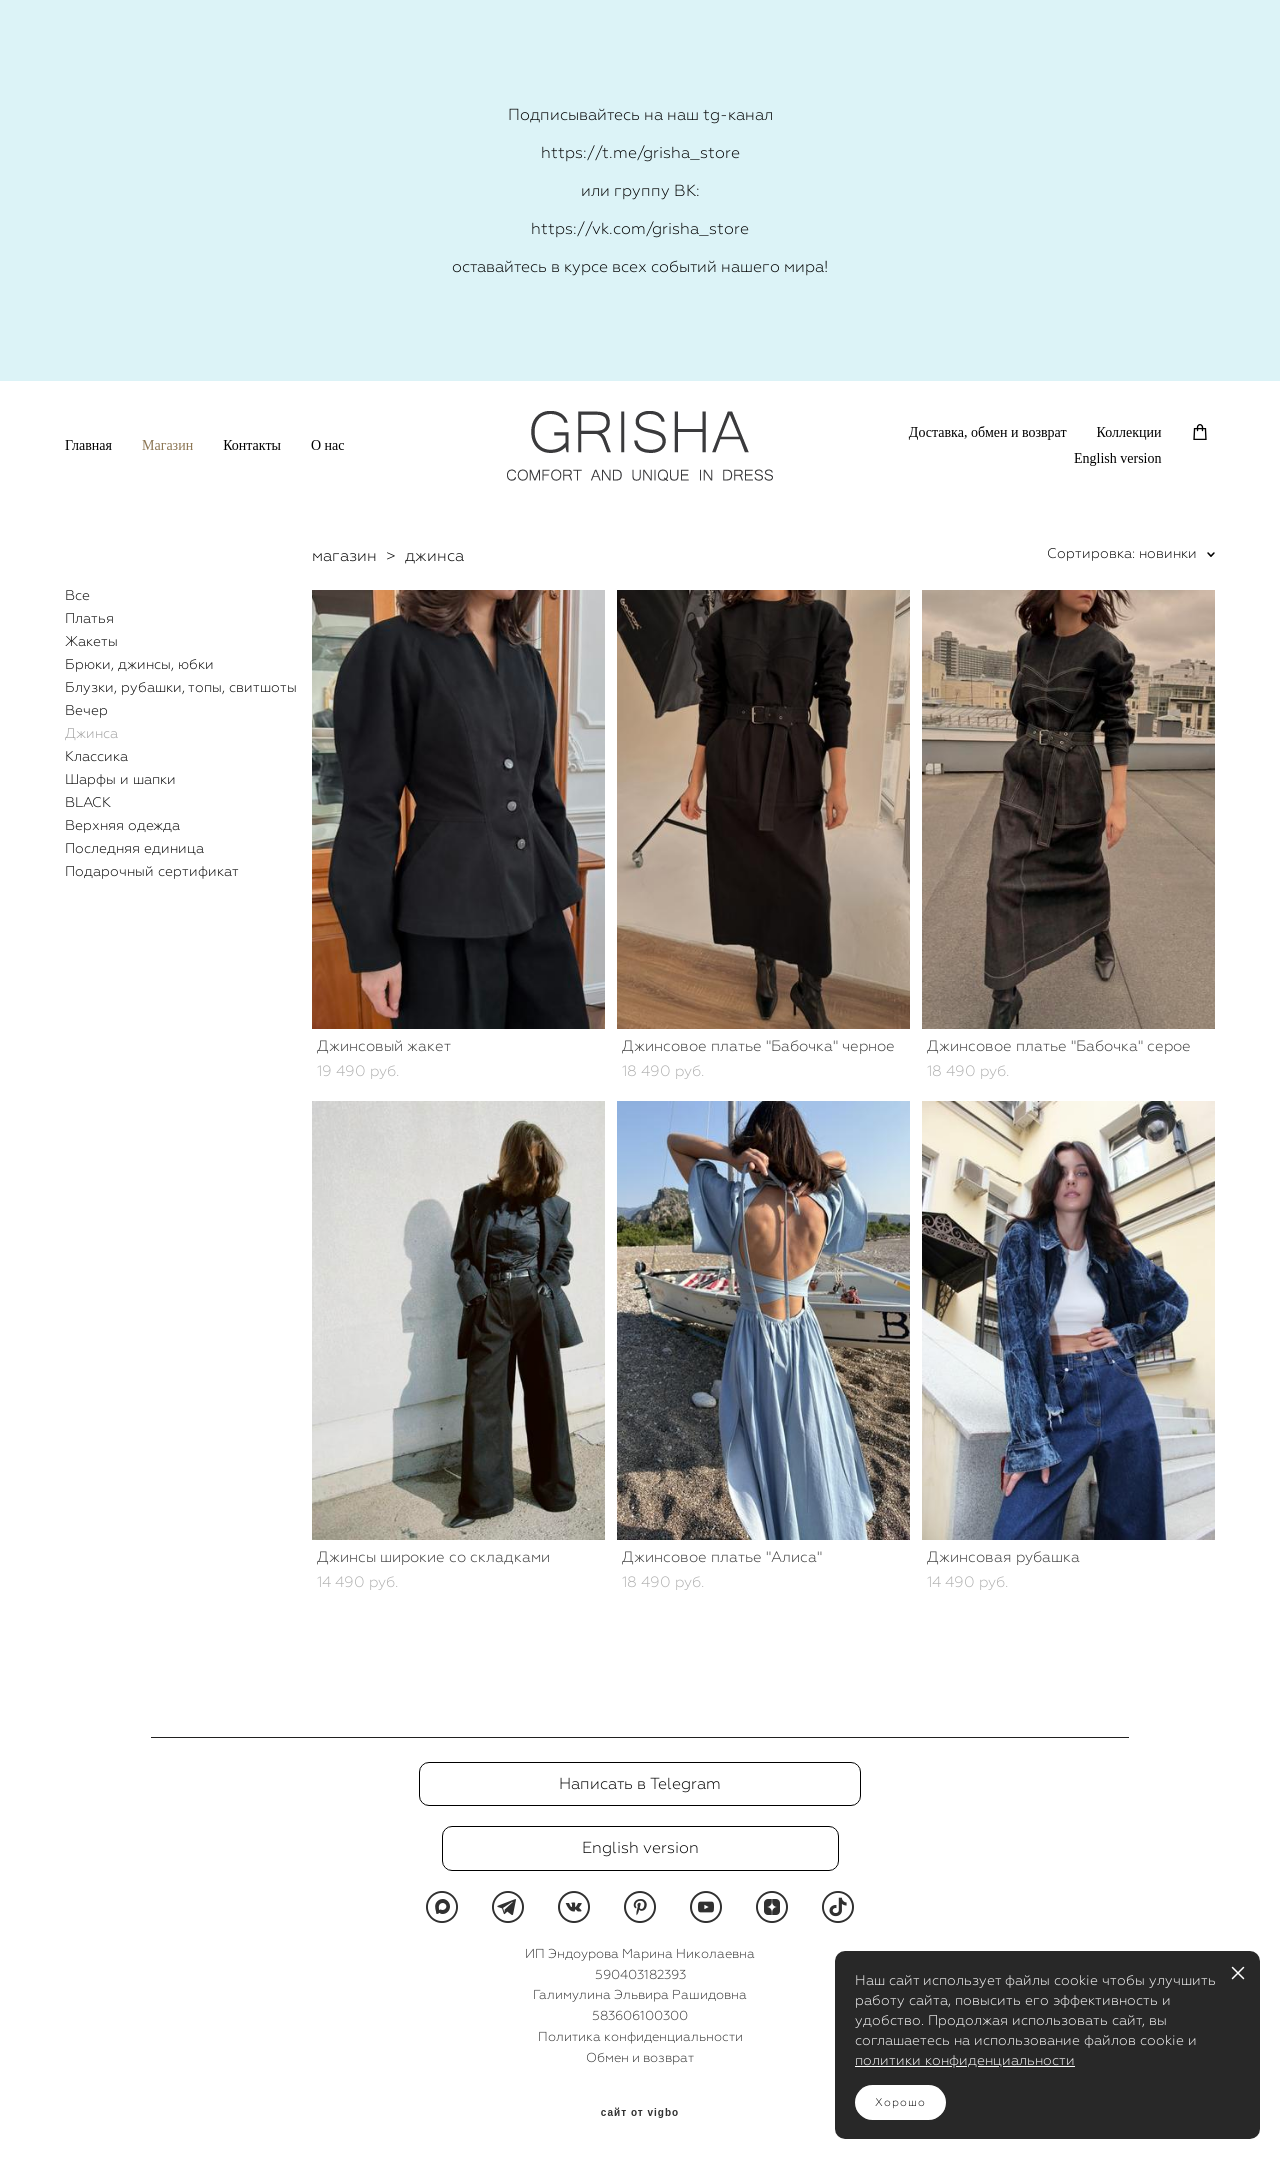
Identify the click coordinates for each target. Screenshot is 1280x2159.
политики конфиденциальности (965, 2060)
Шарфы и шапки (120, 779)
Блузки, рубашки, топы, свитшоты (181, 687)
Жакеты (91, 641)
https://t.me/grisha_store (640, 152)
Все (77, 595)
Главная (88, 445)
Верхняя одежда (122, 825)
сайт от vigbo (640, 2113)
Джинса (91, 733)
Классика (96, 756)
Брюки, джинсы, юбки (139, 664)
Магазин (167, 445)
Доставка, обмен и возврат (988, 432)
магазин (344, 555)
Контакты (252, 445)
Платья (89, 618)
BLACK (88, 802)
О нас (328, 445)
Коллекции (1129, 432)
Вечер (86, 710)
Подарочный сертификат (152, 871)
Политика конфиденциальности (640, 2036)
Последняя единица (134, 848)
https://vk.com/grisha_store (640, 228)
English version (1118, 458)
